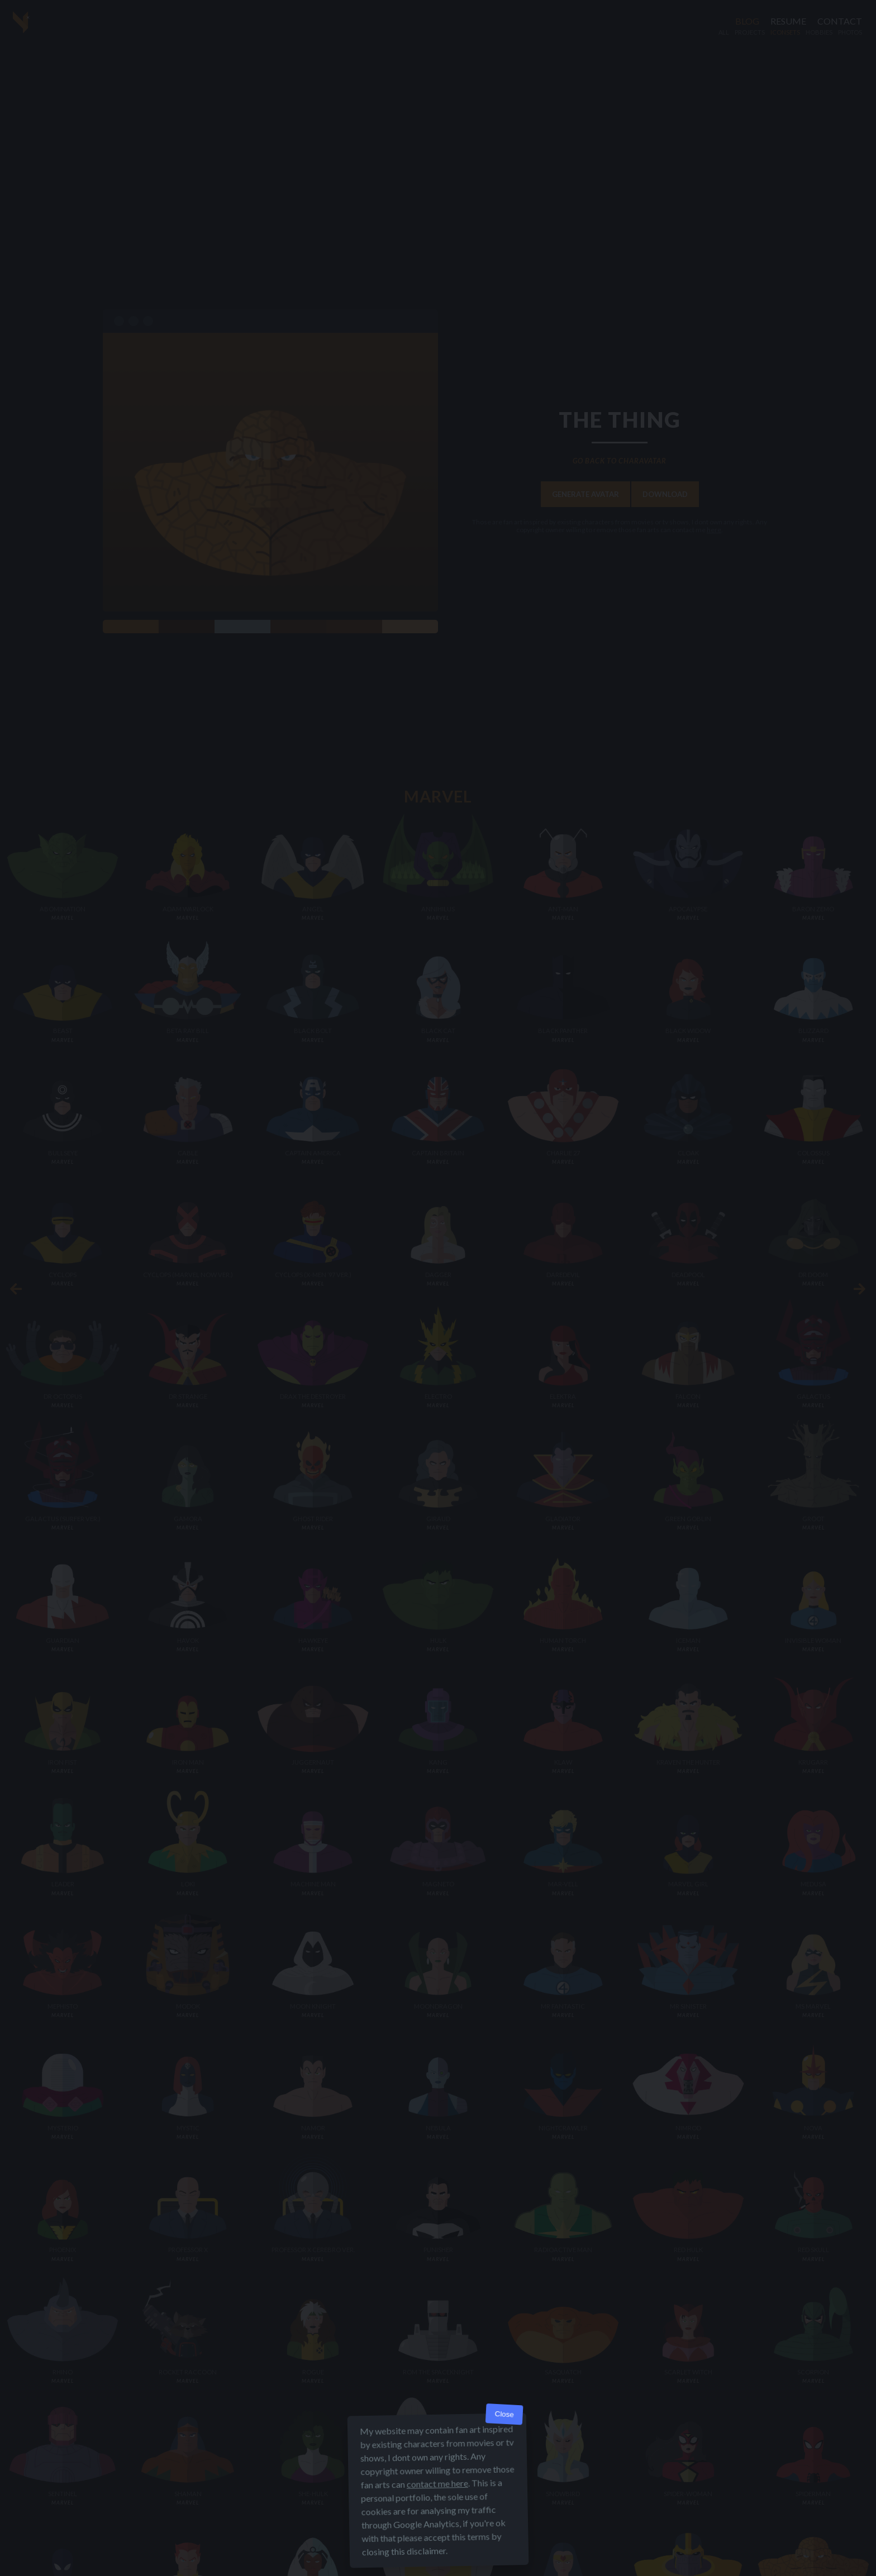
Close (504, 2414)
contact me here (437, 2483)
